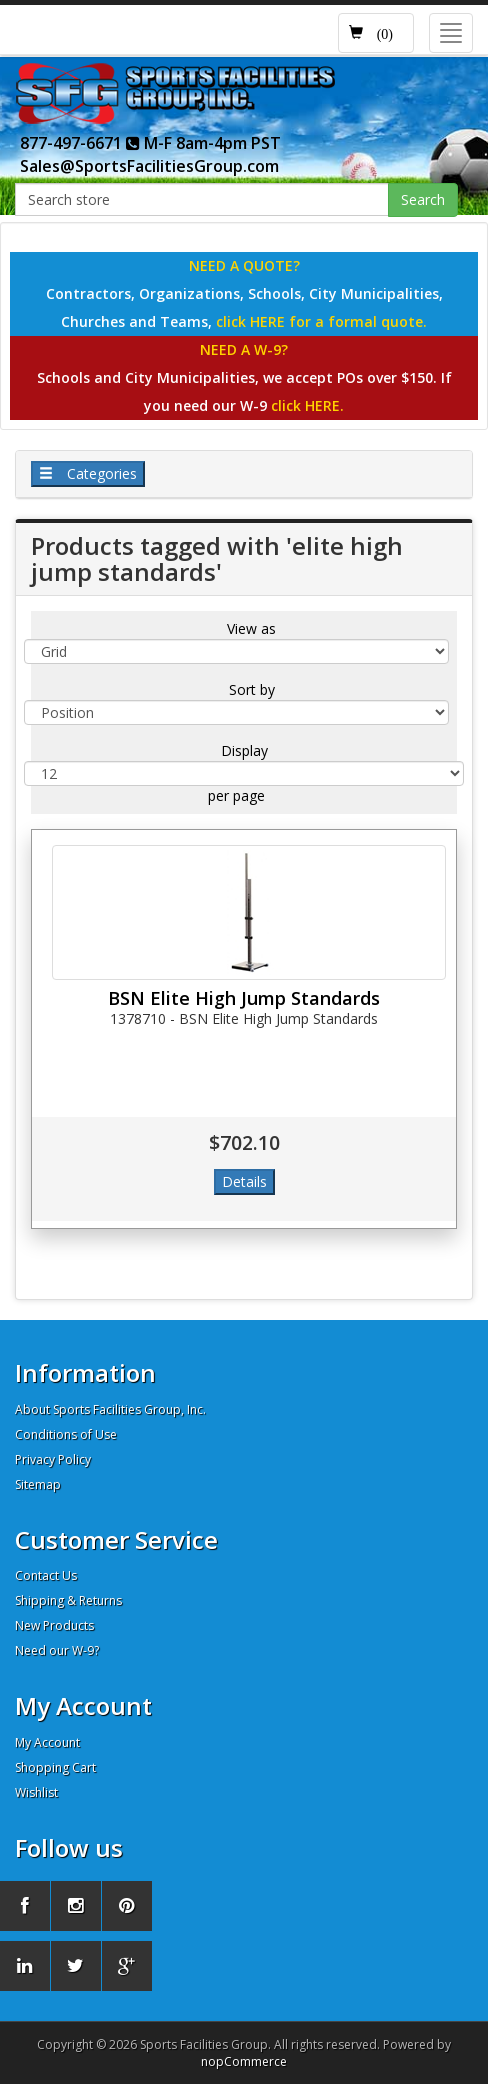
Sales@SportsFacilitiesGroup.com (149, 166)
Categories (88, 473)
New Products (54, 1625)
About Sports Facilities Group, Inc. (110, 1409)
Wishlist (36, 1792)
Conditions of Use (66, 1434)
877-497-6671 (80, 143)
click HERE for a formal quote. (321, 321)
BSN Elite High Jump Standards (244, 998)
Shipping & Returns (68, 1600)
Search (423, 199)
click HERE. (307, 405)
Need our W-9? (57, 1650)
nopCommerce (244, 2061)
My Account (47, 1742)
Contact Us (46, 1575)
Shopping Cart (55, 1767)
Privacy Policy (53, 1459)
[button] (376, 33)
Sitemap (38, 1484)
